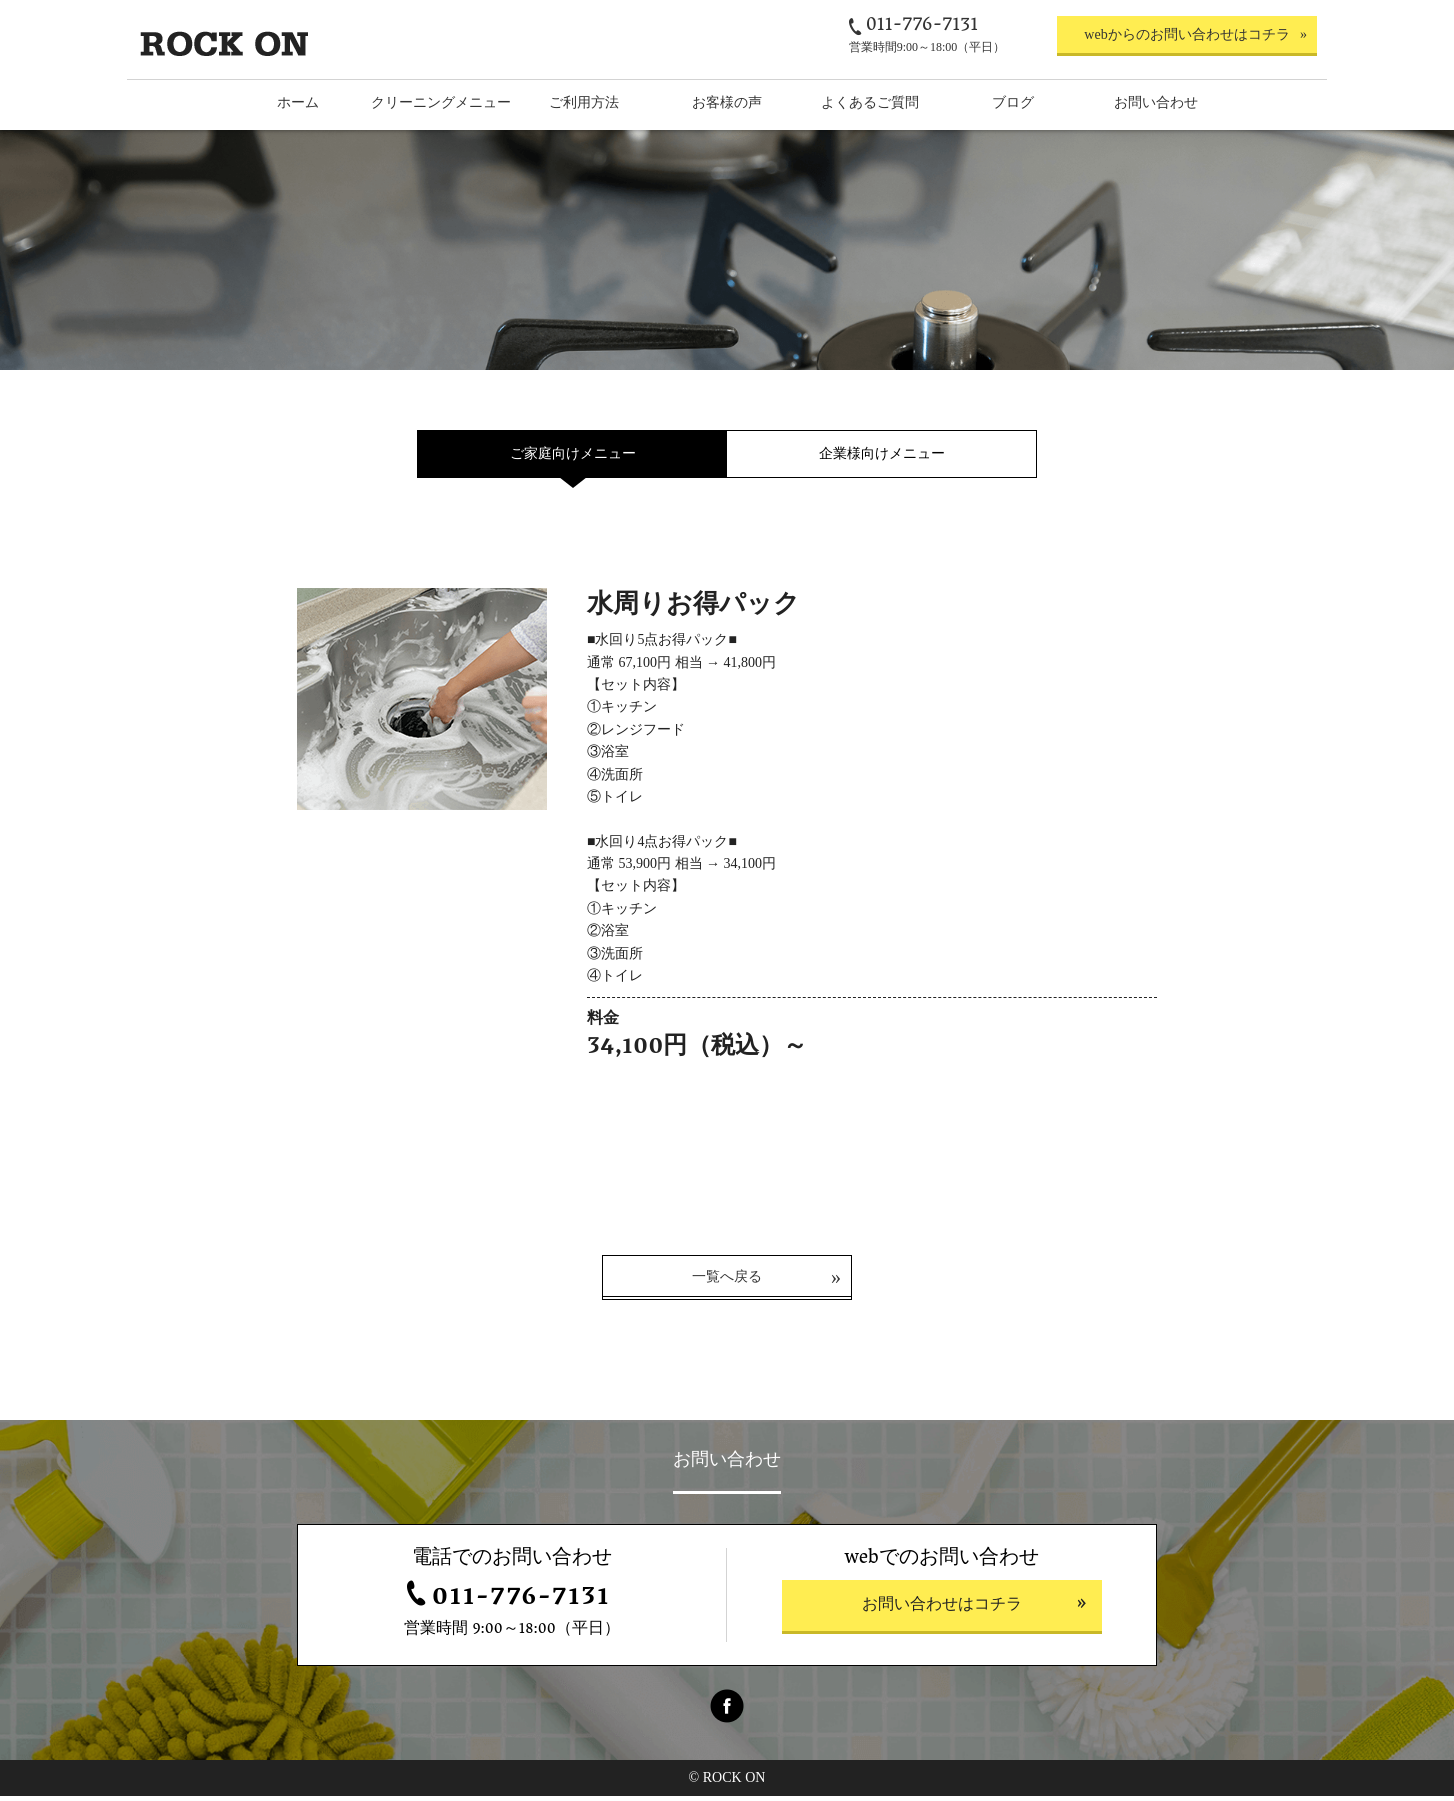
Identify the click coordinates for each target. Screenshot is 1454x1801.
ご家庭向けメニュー (573, 453)
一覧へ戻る (727, 1281)
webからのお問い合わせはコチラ (1186, 34)
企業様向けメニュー (882, 453)
